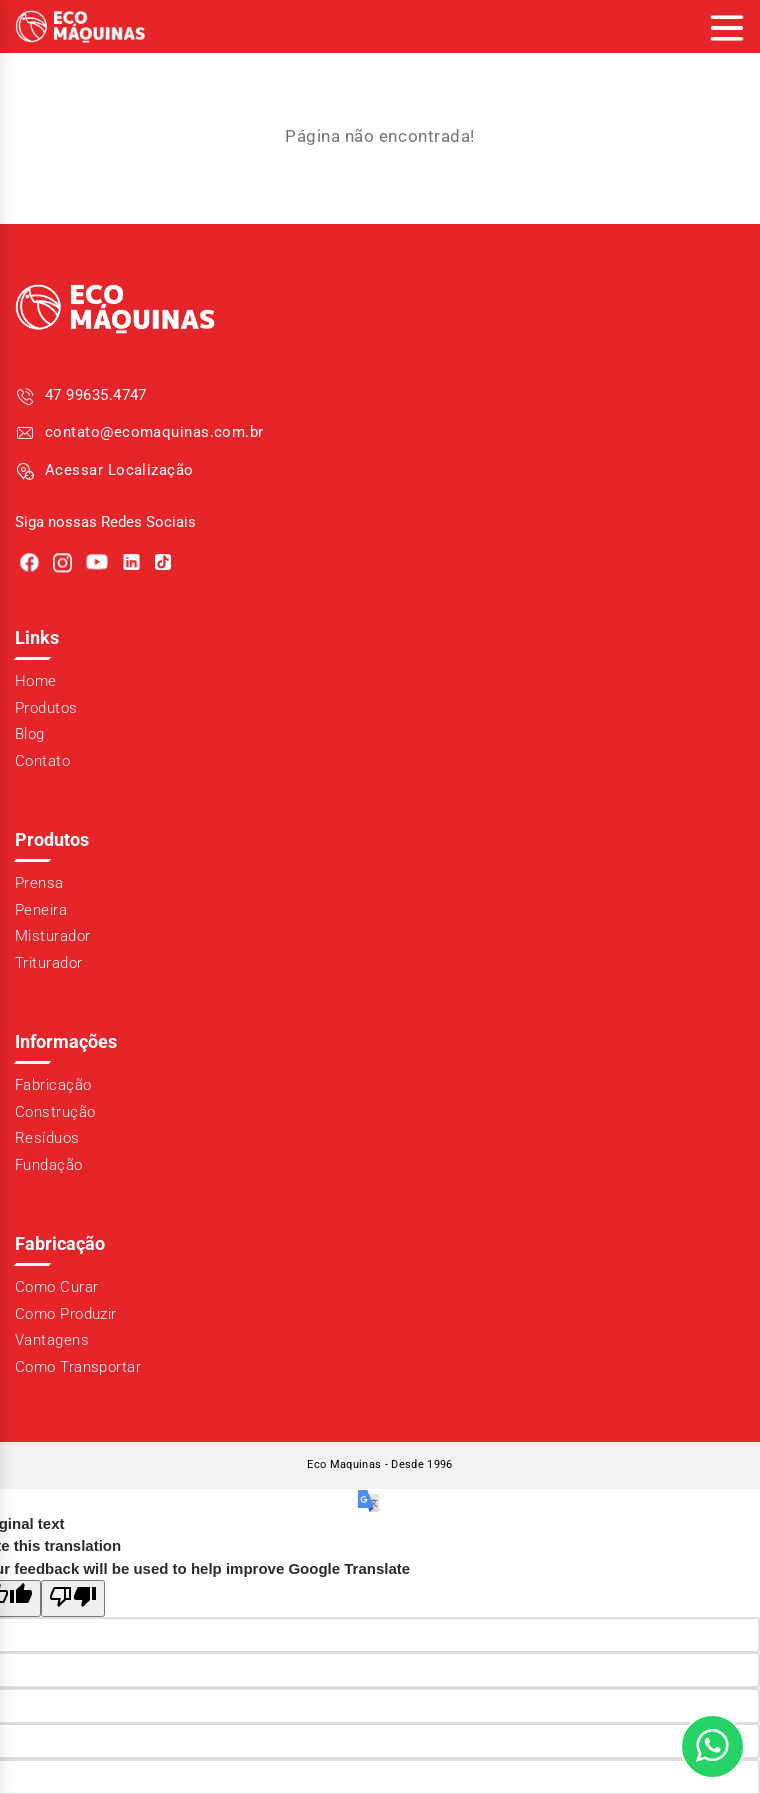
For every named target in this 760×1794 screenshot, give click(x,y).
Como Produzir (66, 1314)
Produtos (46, 708)
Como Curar (57, 1287)
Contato (42, 761)
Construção (55, 1112)
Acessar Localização (119, 470)
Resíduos (47, 1138)
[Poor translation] (73, 1598)
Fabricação (53, 1085)
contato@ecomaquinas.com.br (154, 432)
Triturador (49, 963)
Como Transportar (78, 1367)
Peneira (41, 910)
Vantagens (52, 1340)
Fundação (49, 1165)
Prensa (39, 883)
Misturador (53, 936)
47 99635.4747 (96, 395)
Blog (30, 734)
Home (36, 681)
